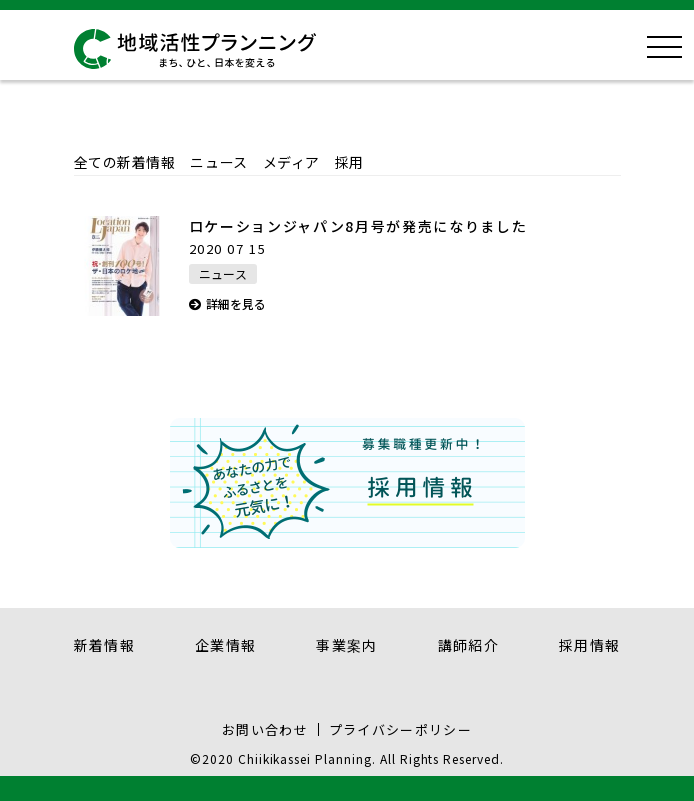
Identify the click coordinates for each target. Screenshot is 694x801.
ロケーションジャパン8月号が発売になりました (358, 226)
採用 (349, 162)
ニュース (218, 162)
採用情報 (590, 645)
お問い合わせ (265, 729)
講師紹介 (469, 645)
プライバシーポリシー (400, 729)
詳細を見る (236, 303)
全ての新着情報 (125, 162)
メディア (291, 162)
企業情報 (226, 645)
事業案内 (347, 645)
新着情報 (105, 645)
